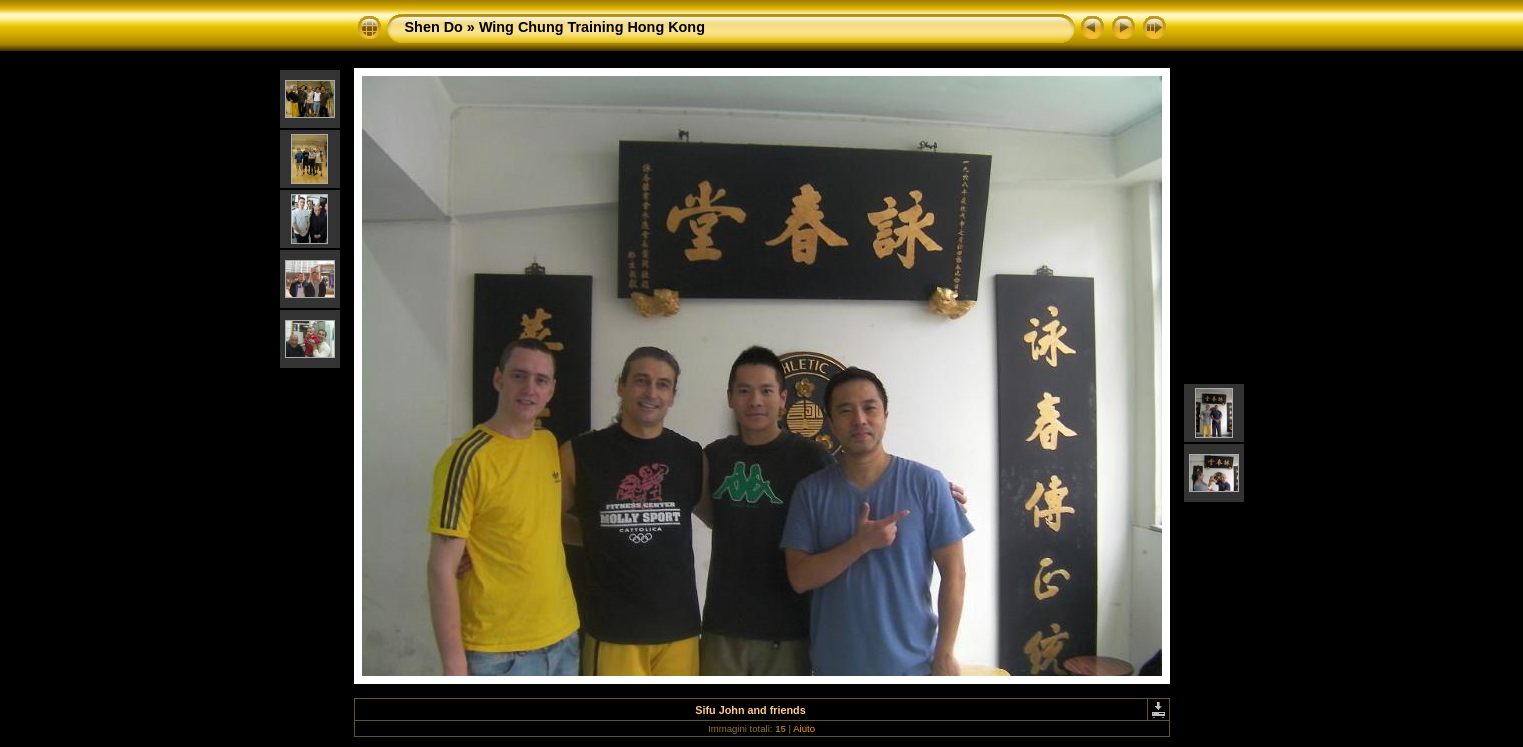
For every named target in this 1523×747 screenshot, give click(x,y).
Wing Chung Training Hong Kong (592, 27)
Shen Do (434, 27)
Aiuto (804, 728)
